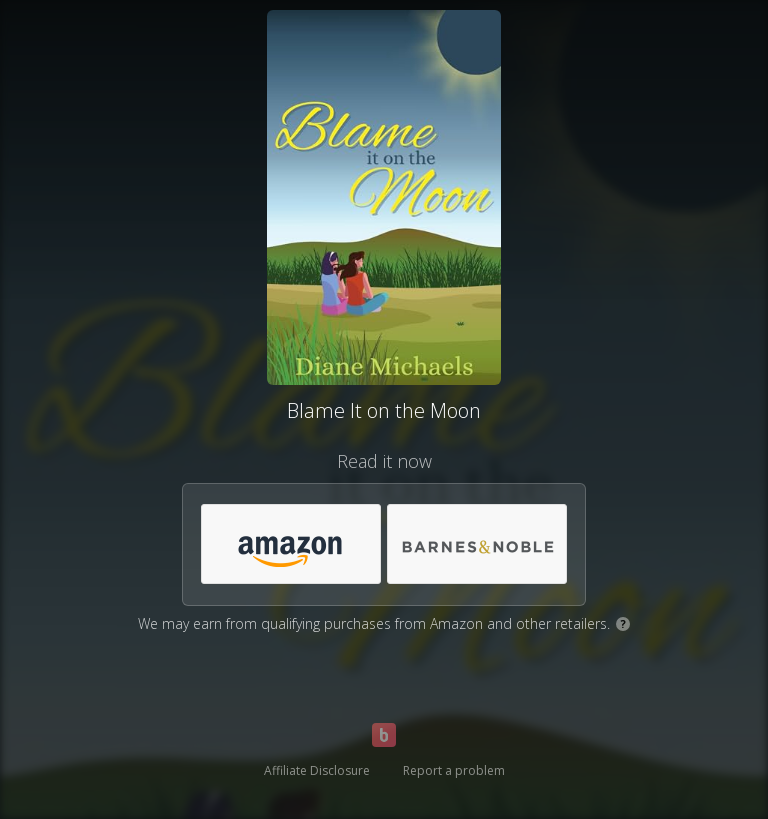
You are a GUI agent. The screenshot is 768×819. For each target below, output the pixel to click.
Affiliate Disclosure (317, 770)
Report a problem (454, 770)
